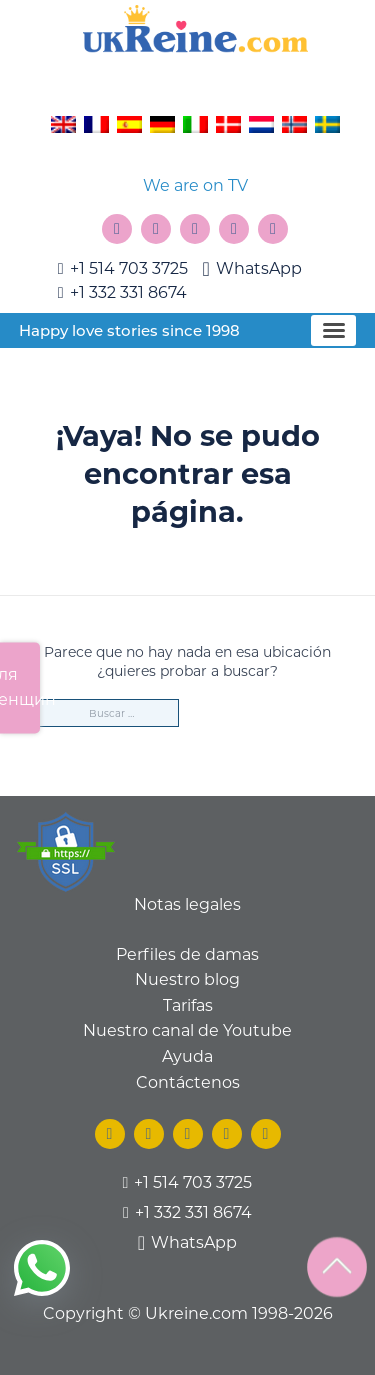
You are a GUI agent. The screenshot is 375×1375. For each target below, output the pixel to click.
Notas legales (187, 904)
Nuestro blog (187, 979)
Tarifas (188, 1005)
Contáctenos (188, 1082)
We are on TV (195, 185)
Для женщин (20, 687)
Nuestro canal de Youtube (187, 1030)
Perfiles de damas (187, 954)
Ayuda (187, 1056)
